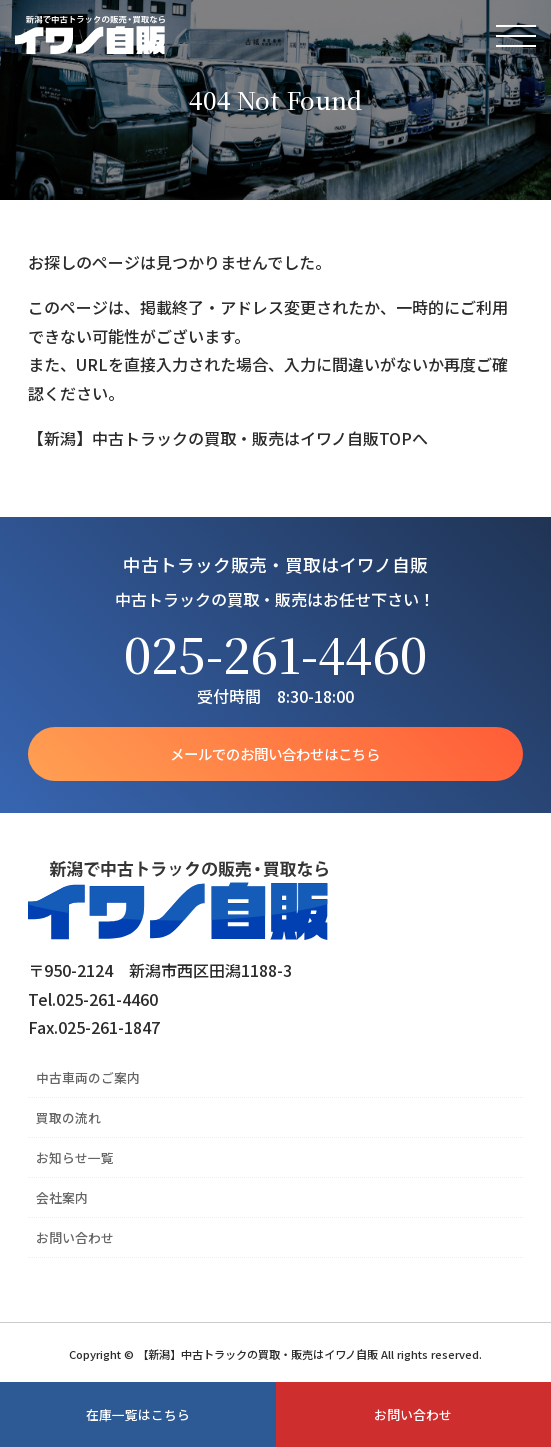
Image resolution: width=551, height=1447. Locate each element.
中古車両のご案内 (88, 1077)
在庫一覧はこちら (138, 1414)
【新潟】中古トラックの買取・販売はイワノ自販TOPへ (228, 438)
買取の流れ (68, 1117)
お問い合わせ (75, 1237)
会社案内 (62, 1197)
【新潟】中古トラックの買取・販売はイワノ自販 (90, 35)
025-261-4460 (275, 653)
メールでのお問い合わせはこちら (275, 753)
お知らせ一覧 (75, 1157)
